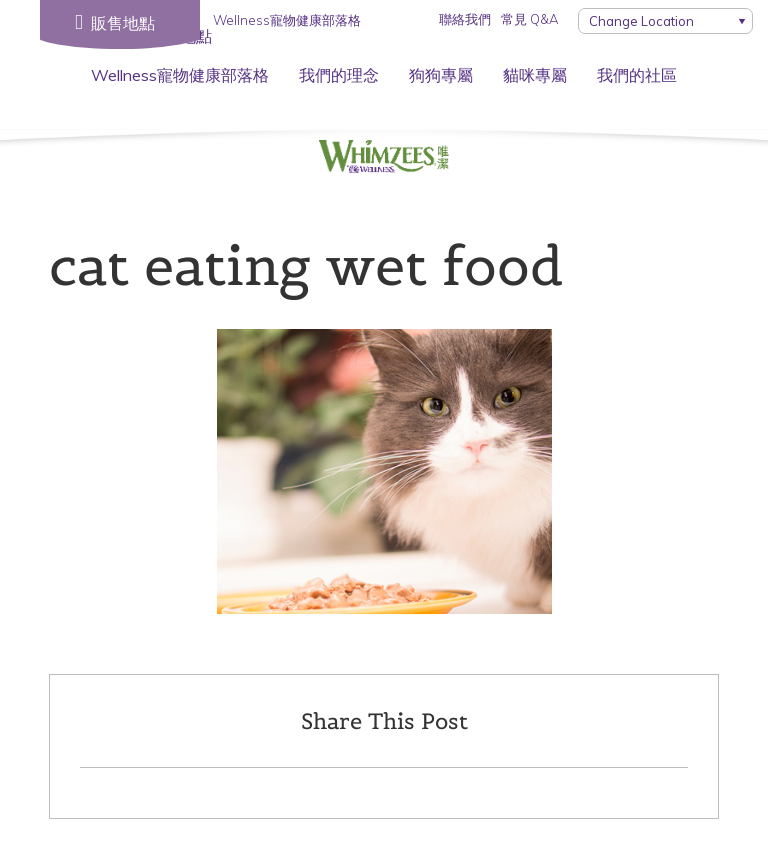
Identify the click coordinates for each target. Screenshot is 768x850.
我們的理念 (339, 75)
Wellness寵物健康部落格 (180, 75)
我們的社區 (637, 75)
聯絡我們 (465, 19)
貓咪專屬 (535, 75)
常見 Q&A (529, 19)
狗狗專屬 (441, 75)
